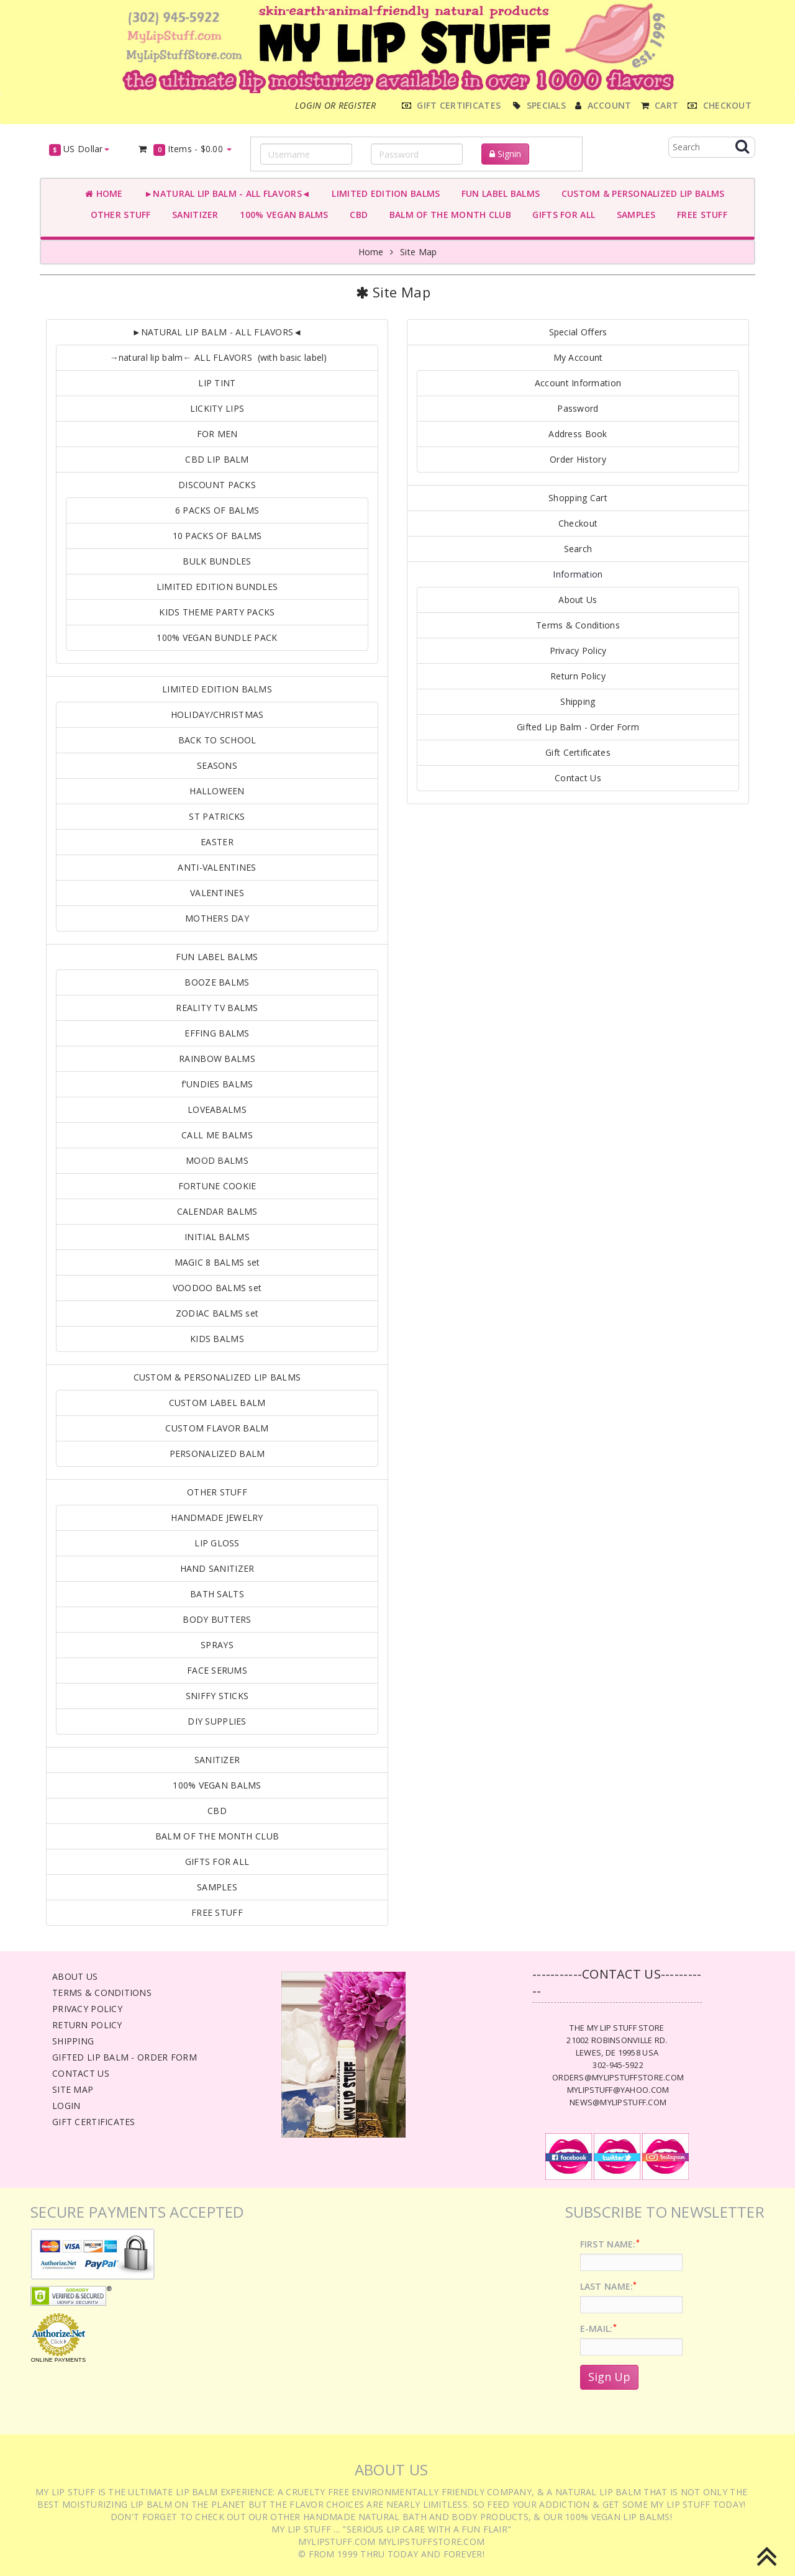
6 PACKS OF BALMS (217, 510)
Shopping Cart (577, 498)
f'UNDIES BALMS (217, 1084)
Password (577, 408)
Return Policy (578, 676)
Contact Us (578, 778)
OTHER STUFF (118, 214)
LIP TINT (216, 383)
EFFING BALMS (216, 1033)
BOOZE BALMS (216, 982)
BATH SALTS (217, 1594)
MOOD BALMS (217, 1160)
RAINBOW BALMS (217, 1058)
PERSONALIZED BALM (217, 1453)
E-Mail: (598, 2328)
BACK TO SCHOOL (217, 740)
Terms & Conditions (578, 625)
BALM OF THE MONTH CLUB (447, 214)
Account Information (578, 383)
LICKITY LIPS (217, 408)
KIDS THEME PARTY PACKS (217, 612)
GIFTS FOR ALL (561, 214)
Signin (505, 154)
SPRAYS (217, 1645)
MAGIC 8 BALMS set (217, 1262)
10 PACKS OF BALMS (217, 536)
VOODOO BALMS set (217, 1288)
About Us (577, 599)
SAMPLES (633, 214)
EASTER (217, 842)
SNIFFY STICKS (217, 1696)
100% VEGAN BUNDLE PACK (217, 637)
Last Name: (608, 2286)
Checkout (577, 523)
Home (104, 193)
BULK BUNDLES (217, 561)
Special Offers (578, 332)
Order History (578, 459)
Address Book (577, 434)
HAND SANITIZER (217, 1568)
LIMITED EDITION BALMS (383, 193)
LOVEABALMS (217, 1109)
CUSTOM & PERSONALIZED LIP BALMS (640, 193)
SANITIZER (193, 214)
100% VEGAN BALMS (282, 214)
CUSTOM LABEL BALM (217, 1402)
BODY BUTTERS (217, 1619)
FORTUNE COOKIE (217, 1186)
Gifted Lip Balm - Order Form (578, 727)
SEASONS (217, 765)
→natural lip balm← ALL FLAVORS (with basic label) (217, 357)
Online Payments (58, 2360)
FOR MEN (217, 434)
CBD (356, 214)
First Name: (610, 2244)
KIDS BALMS (217, 1339)
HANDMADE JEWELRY (217, 1517)
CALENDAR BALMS (217, 1211)
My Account (578, 357)
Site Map (418, 252)
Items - (184, 149)
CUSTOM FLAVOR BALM (216, 1428)
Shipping (577, 701)
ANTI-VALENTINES (217, 867)
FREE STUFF (699, 214)
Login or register (335, 105)
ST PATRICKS (217, 816)
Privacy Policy (578, 650)
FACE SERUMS (217, 1670)
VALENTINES (217, 893)
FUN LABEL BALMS (498, 193)
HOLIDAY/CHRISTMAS (217, 714)
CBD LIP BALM (216, 459)
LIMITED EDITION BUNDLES (217, 586)
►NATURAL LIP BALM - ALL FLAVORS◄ (225, 193)
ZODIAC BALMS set (217, 1313)
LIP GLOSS (217, 1543)
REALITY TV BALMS (217, 1008)
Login (66, 2105)
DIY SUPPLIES (217, 1721)
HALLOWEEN (217, 791)
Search (578, 549)
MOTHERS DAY (217, 918)
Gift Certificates (578, 752)
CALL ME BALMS (217, 1135)
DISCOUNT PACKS (217, 485)
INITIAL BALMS (217, 1237)
